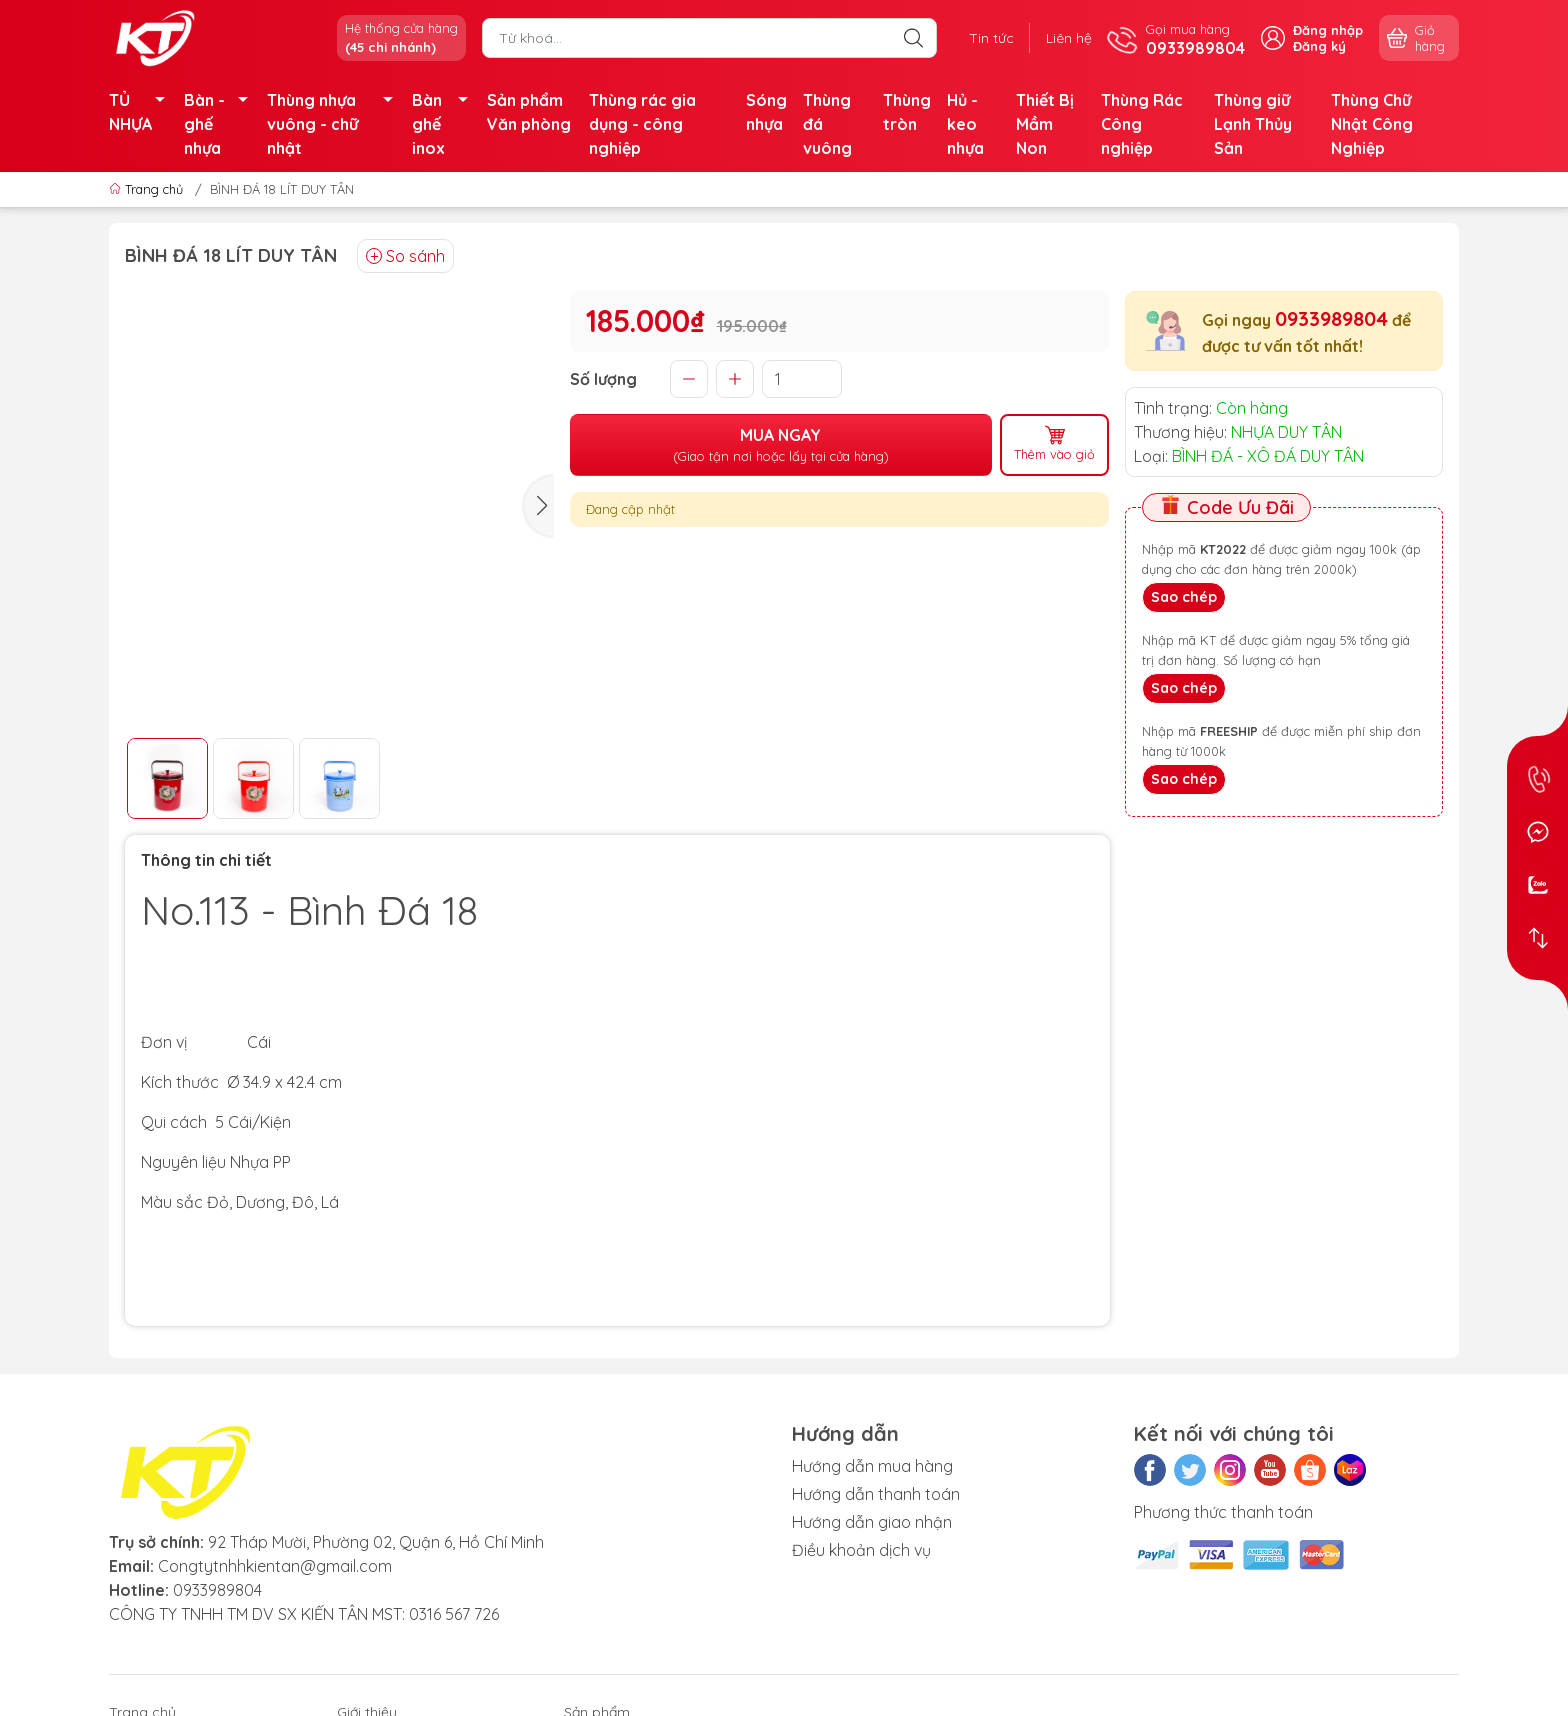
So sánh (405, 256)
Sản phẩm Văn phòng (529, 112)
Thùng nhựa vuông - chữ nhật (335, 124)
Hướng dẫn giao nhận (872, 1522)
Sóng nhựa (766, 112)
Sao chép (1184, 597)
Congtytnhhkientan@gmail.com (275, 1566)
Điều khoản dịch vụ (861, 1550)
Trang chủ (148, 189)
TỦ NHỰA (142, 112)
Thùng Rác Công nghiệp (1142, 124)
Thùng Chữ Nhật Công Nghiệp (1372, 124)
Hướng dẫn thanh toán (876, 1494)
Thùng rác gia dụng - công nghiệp (642, 124)
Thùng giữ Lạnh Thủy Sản (1253, 124)
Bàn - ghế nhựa (221, 124)
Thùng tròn (907, 112)
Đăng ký (1319, 46)
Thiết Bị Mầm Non (1045, 124)
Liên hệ (1069, 38)
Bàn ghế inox (445, 124)
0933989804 (1331, 318)
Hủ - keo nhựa (965, 124)
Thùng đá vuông (827, 124)
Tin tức (991, 38)
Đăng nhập (1328, 30)
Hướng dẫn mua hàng (872, 1466)
